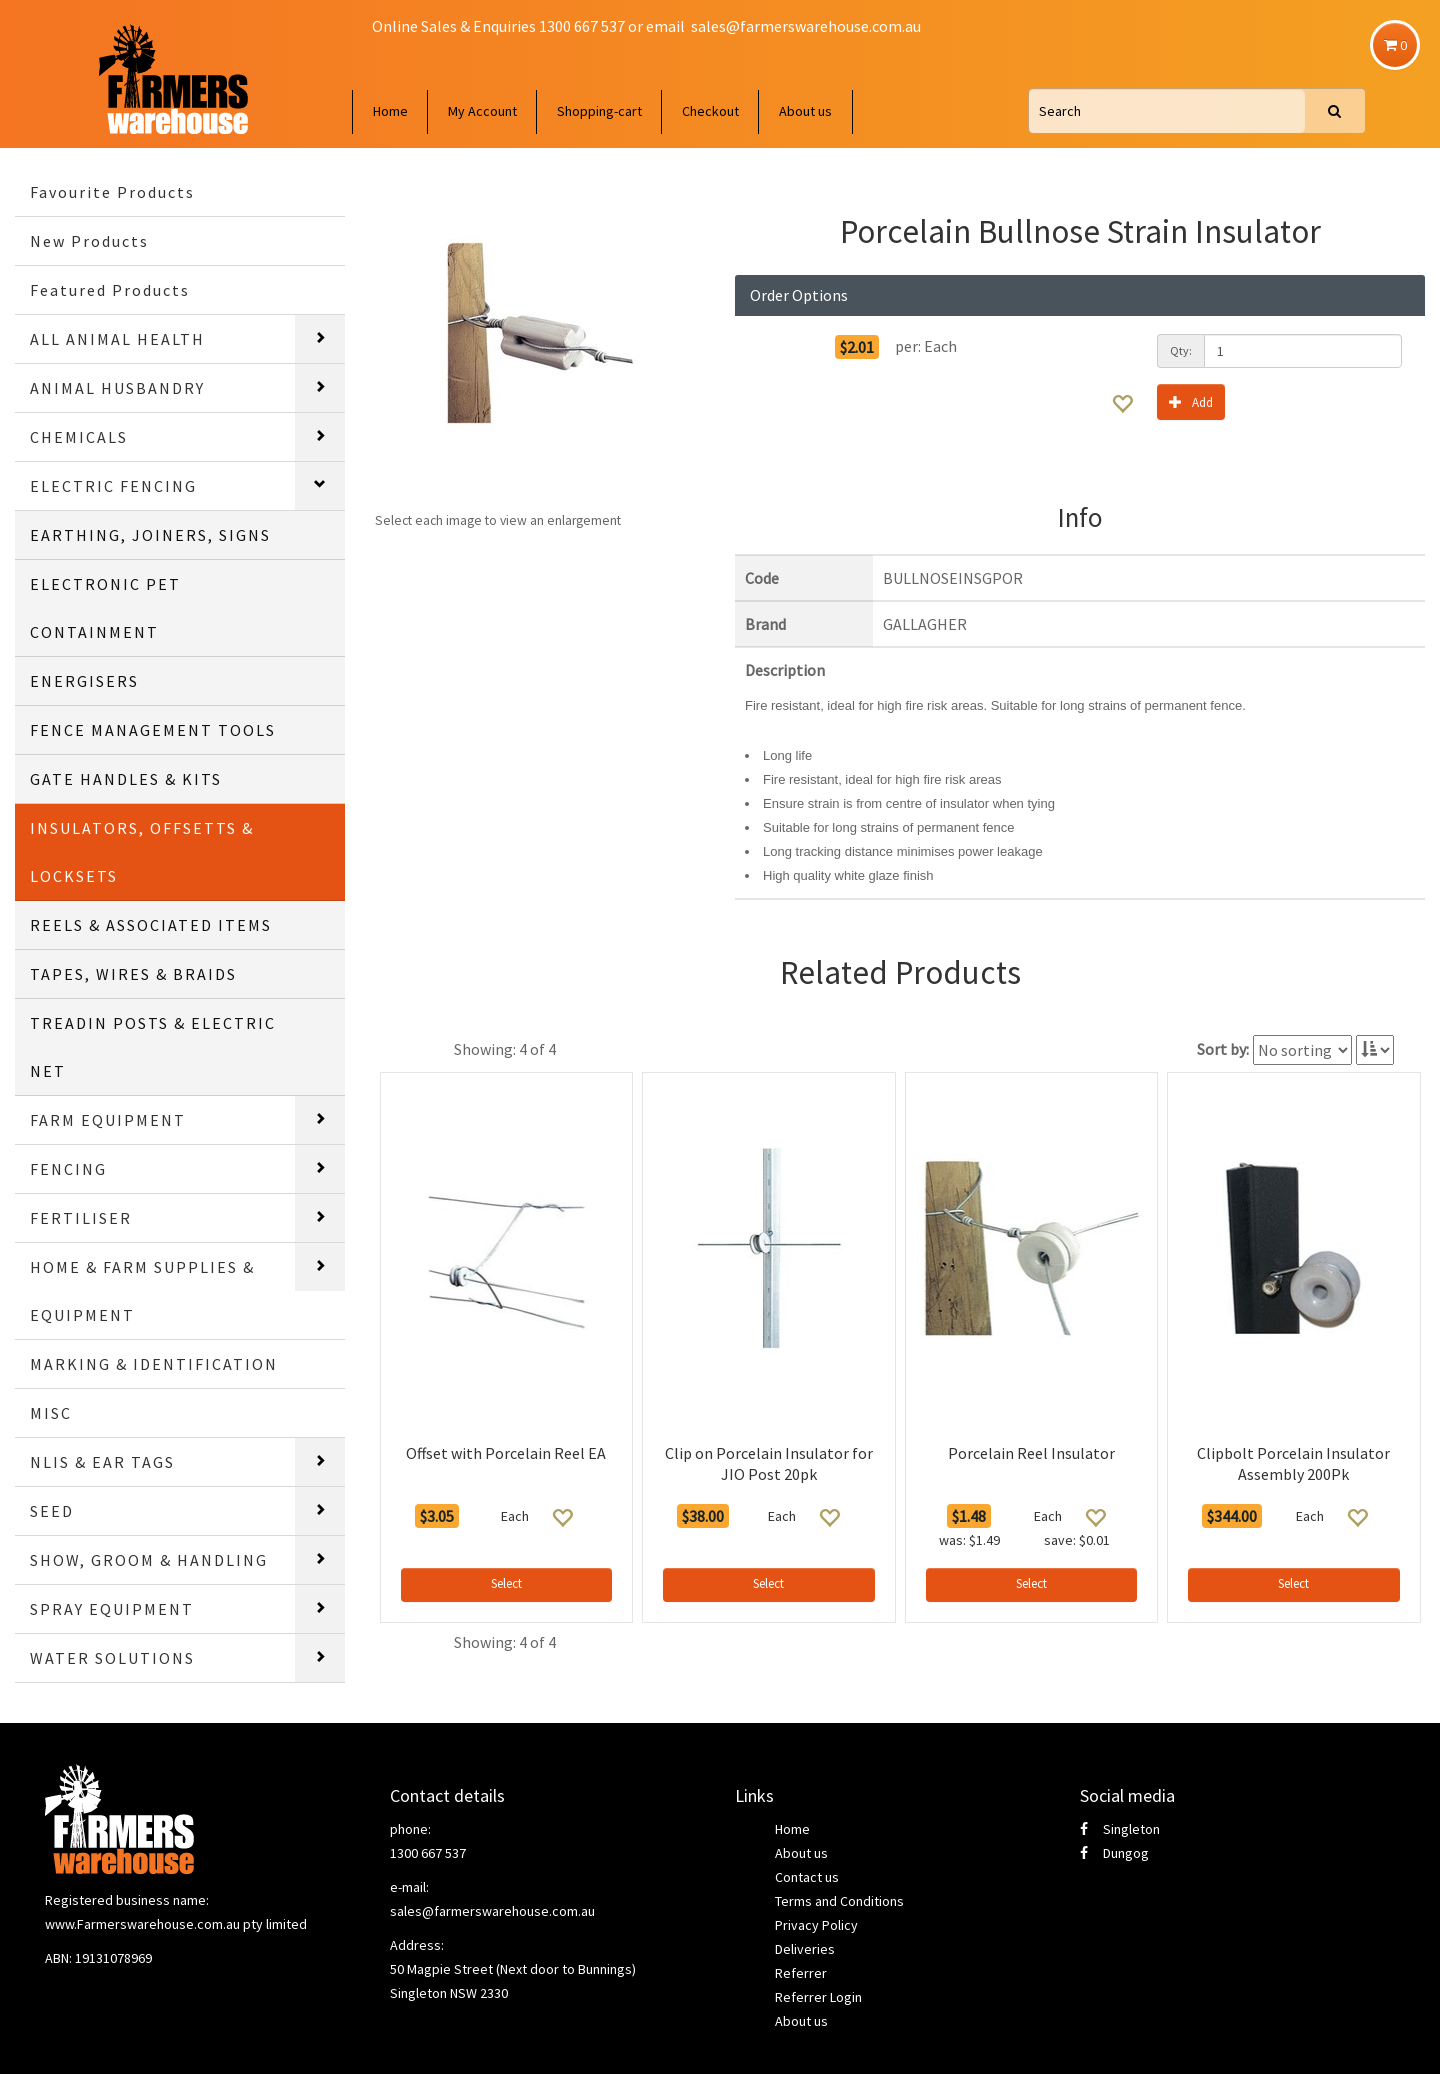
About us (805, 111)
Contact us (807, 1877)
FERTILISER (81, 1218)
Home (390, 111)
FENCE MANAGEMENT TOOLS (153, 730)
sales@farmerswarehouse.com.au (806, 26)
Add (1191, 401)
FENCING (68, 1169)
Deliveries (805, 1949)
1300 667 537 (428, 1853)
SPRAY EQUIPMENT (112, 1609)
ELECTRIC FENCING (113, 486)
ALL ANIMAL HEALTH (117, 339)
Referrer (801, 1973)
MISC (51, 1413)
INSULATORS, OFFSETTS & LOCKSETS (142, 852)
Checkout (710, 111)
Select (506, 1583)
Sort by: (1223, 1049)
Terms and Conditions (839, 1901)
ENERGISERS (84, 681)
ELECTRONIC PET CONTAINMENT (105, 608)
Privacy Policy (816, 1925)
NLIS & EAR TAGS (102, 1462)
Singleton (1120, 1829)
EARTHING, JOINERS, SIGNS (150, 535)
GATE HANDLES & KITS (126, 779)
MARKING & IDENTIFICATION (154, 1364)
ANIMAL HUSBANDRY (117, 388)
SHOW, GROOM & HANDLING (149, 1560)
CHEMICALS (79, 437)
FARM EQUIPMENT (108, 1120)
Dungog (1114, 1853)
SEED (52, 1511)
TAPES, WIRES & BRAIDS (133, 974)
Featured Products (110, 290)
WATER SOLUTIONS (112, 1658)
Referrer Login (818, 1997)
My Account (482, 111)
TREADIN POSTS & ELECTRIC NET (153, 1047)
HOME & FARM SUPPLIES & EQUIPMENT (142, 1291)
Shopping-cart (599, 111)
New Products (89, 241)
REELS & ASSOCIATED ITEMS (151, 925)
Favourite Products (112, 192)
